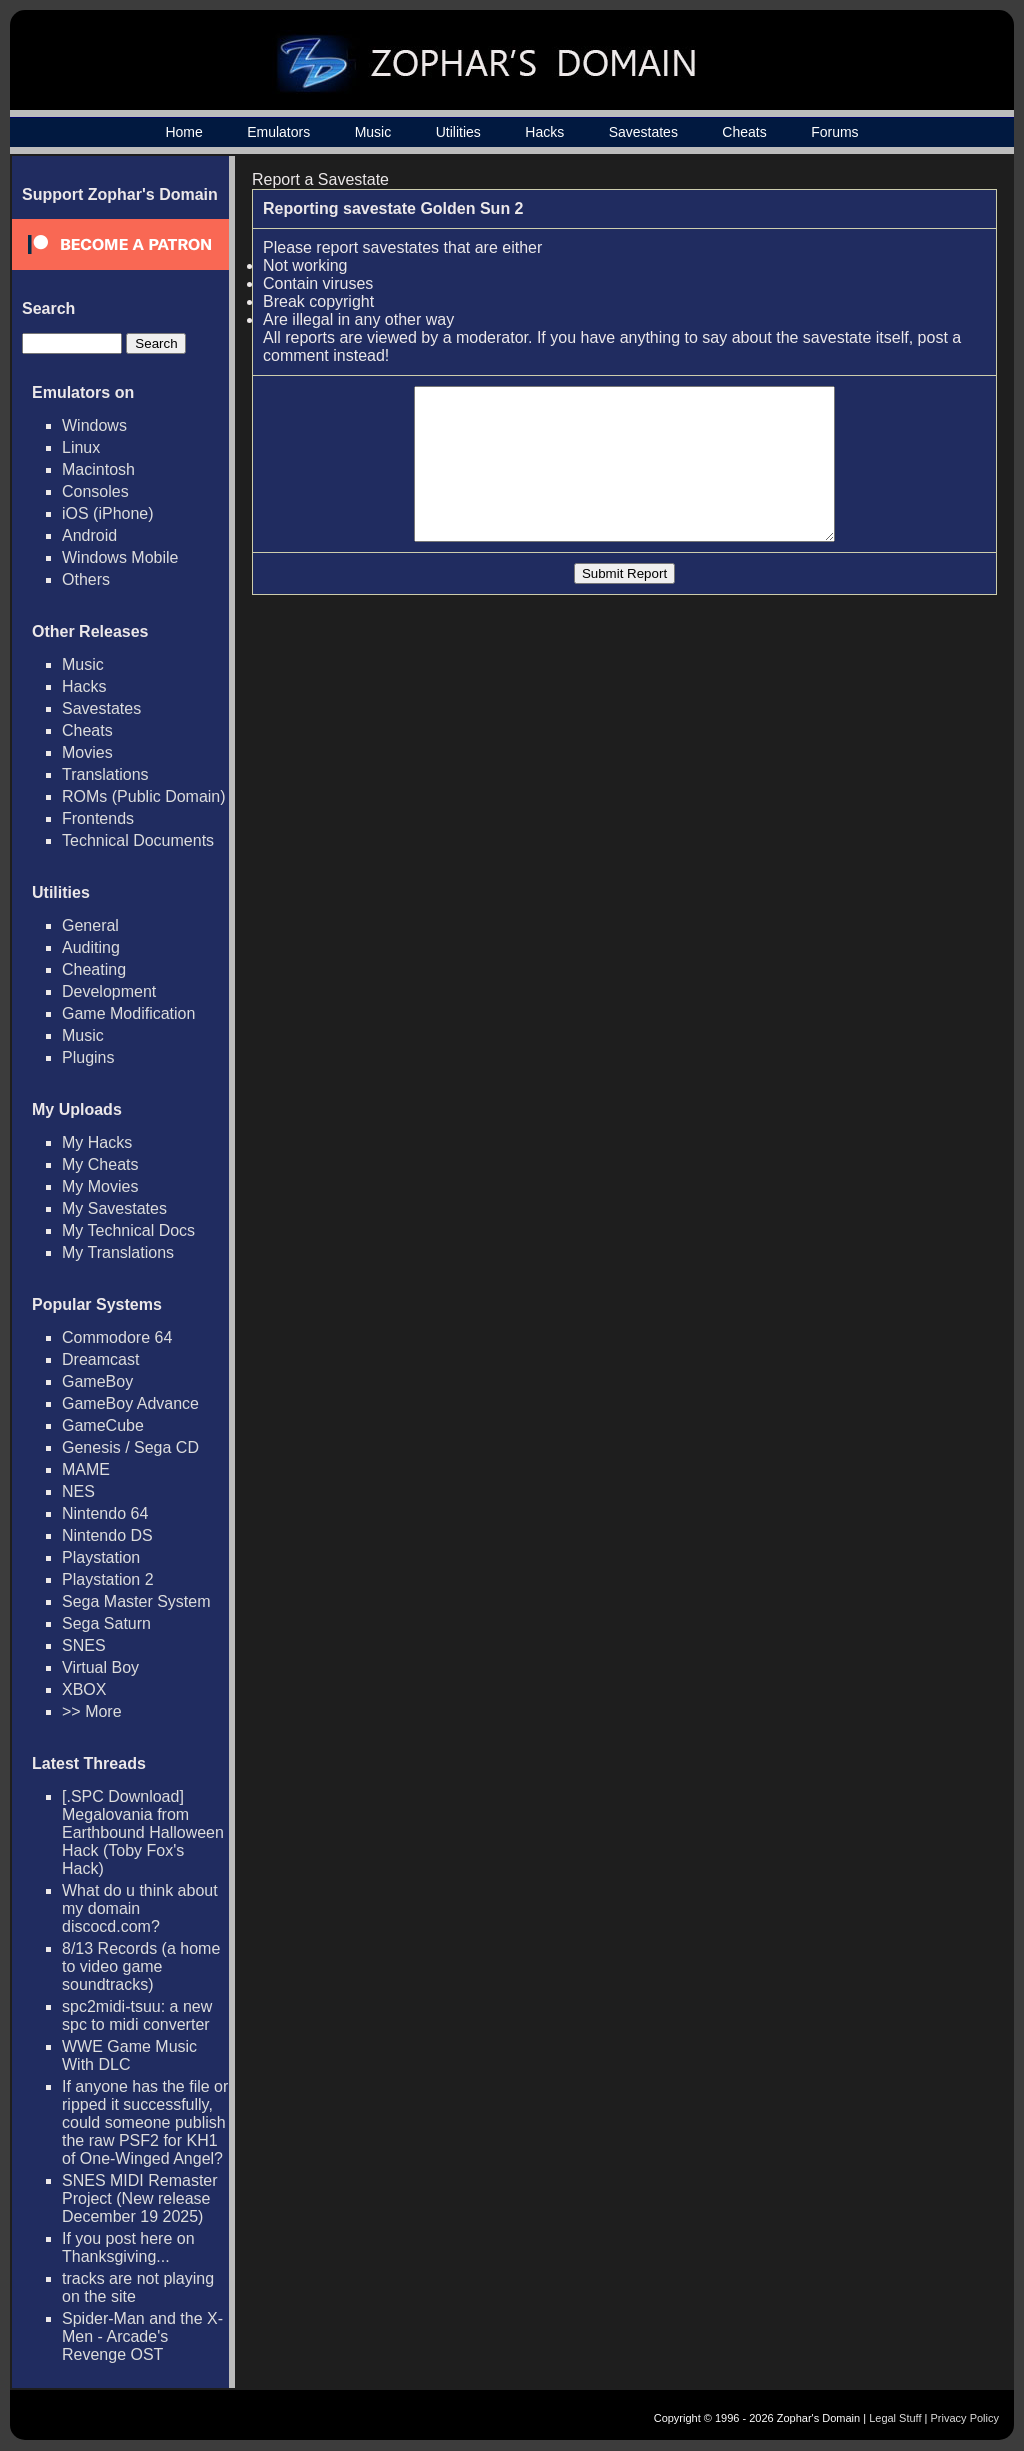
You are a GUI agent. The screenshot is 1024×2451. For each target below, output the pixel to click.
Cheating (94, 969)
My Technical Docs (128, 1230)
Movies (87, 752)
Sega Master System (136, 1601)
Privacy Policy (965, 2418)
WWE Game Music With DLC (129, 2055)
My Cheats (100, 1164)
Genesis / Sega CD (130, 1447)
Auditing (91, 947)
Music (373, 132)
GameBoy (97, 1381)
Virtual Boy (100, 1667)
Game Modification (128, 1013)
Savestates (643, 132)
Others (86, 579)
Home (183, 132)
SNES (84, 1645)
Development (109, 991)
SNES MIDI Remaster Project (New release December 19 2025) (140, 2198)
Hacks (544, 132)
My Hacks (97, 1142)
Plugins (88, 1057)
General (90, 925)
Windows (94, 425)
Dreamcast (100, 1359)
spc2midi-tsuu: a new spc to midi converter (137, 2015)
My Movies (100, 1186)
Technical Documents (138, 840)
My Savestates (114, 1208)
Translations (105, 774)
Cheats (744, 132)
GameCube (103, 1425)
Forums (834, 132)
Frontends (98, 818)
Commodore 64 (117, 1337)
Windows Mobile (120, 557)
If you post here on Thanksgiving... (128, 2247)
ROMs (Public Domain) (144, 796)
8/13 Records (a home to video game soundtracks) (141, 1966)
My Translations (118, 1252)
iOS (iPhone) (108, 513)
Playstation (101, 1557)
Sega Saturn (106, 1623)
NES (78, 1491)
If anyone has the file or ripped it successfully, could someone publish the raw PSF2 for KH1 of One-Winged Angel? (145, 2122)
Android (89, 535)
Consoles (95, 491)
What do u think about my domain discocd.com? (140, 1908)
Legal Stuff (895, 2418)
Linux (81, 447)
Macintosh (98, 469)
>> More (92, 1711)
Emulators (278, 132)
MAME (86, 1469)
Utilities (458, 132)
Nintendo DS (107, 1535)
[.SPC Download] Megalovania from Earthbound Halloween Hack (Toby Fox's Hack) (143, 1832)
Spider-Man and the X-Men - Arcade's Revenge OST (142, 2336)
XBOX (84, 1689)
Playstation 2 (108, 1579)
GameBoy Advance (130, 1403)
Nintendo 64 (105, 1513)
